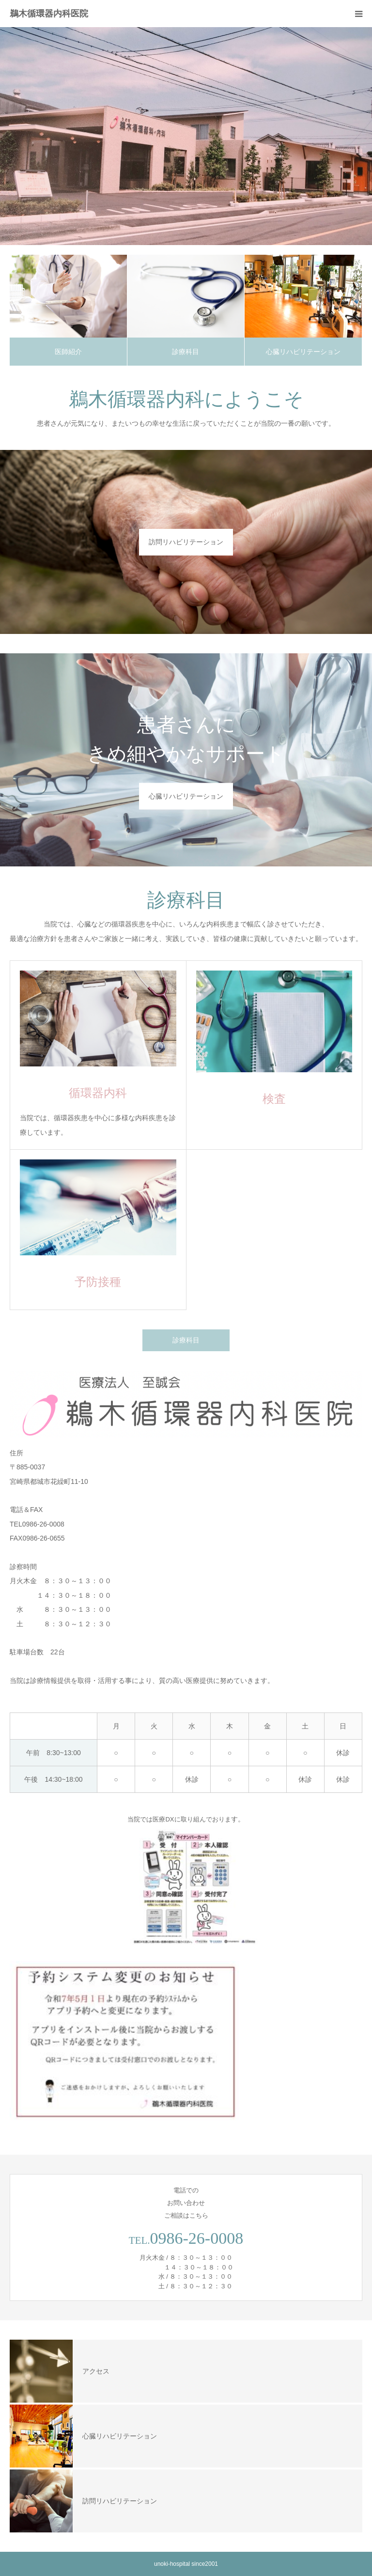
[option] (186, 136)
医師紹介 (68, 351)
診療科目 (185, 351)
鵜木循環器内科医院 (49, 13)
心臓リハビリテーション (303, 351)
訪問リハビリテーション (186, 542)
